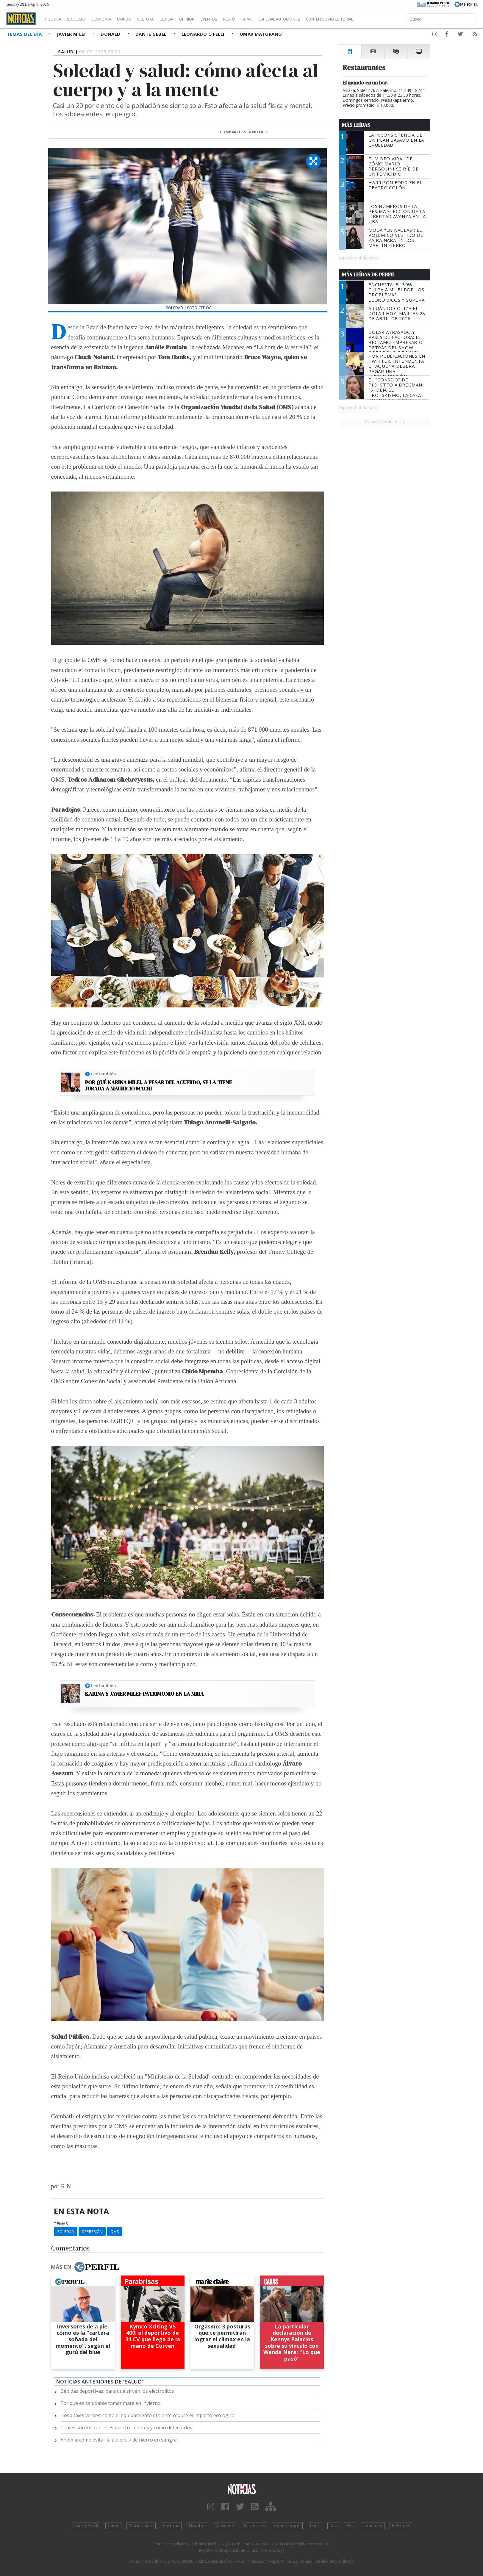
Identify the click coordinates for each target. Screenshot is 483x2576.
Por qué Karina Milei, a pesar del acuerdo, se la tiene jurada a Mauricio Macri (158, 1085)
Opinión (211, 19)
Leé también (103, 1073)
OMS (114, 2231)
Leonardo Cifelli (204, 34)
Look (315, 2525)
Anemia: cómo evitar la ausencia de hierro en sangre (118, 2439)
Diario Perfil (85, 2525)
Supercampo (287, 2525)
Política (55, 19)
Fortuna (171, 2525)
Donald (111, 34)
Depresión (92, 2231)
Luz (333, 2525)
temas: (61, 2223)
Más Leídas (356, 125)
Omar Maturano (261, 34)
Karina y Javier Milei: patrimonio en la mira (144, 1694)
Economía (111, 19)
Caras (113, 2525)
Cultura (162, 19)
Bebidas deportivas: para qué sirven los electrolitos (117, 2391)
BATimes (401, 2525)
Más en (85, 2267)
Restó (260, 19)
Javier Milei (72, 34)
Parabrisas (254, 2525)
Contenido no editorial (380, 19)
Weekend (225, 2525)
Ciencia (187, 19)
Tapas (280, 19)
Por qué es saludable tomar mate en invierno (110, 2403)
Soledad (65, 2231)
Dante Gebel (151, 34)
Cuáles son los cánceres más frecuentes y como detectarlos (126, 2427)
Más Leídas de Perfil (368, 274)
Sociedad (82, 19)
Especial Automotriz (319, 19)
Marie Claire (141, 2525)
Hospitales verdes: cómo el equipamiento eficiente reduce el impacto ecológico (147, 2415)
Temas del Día (25, 34)
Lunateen (372, 2525)
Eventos (237, 19)
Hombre (197, 2525)
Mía (350, 2525)
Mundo (137, 19)
